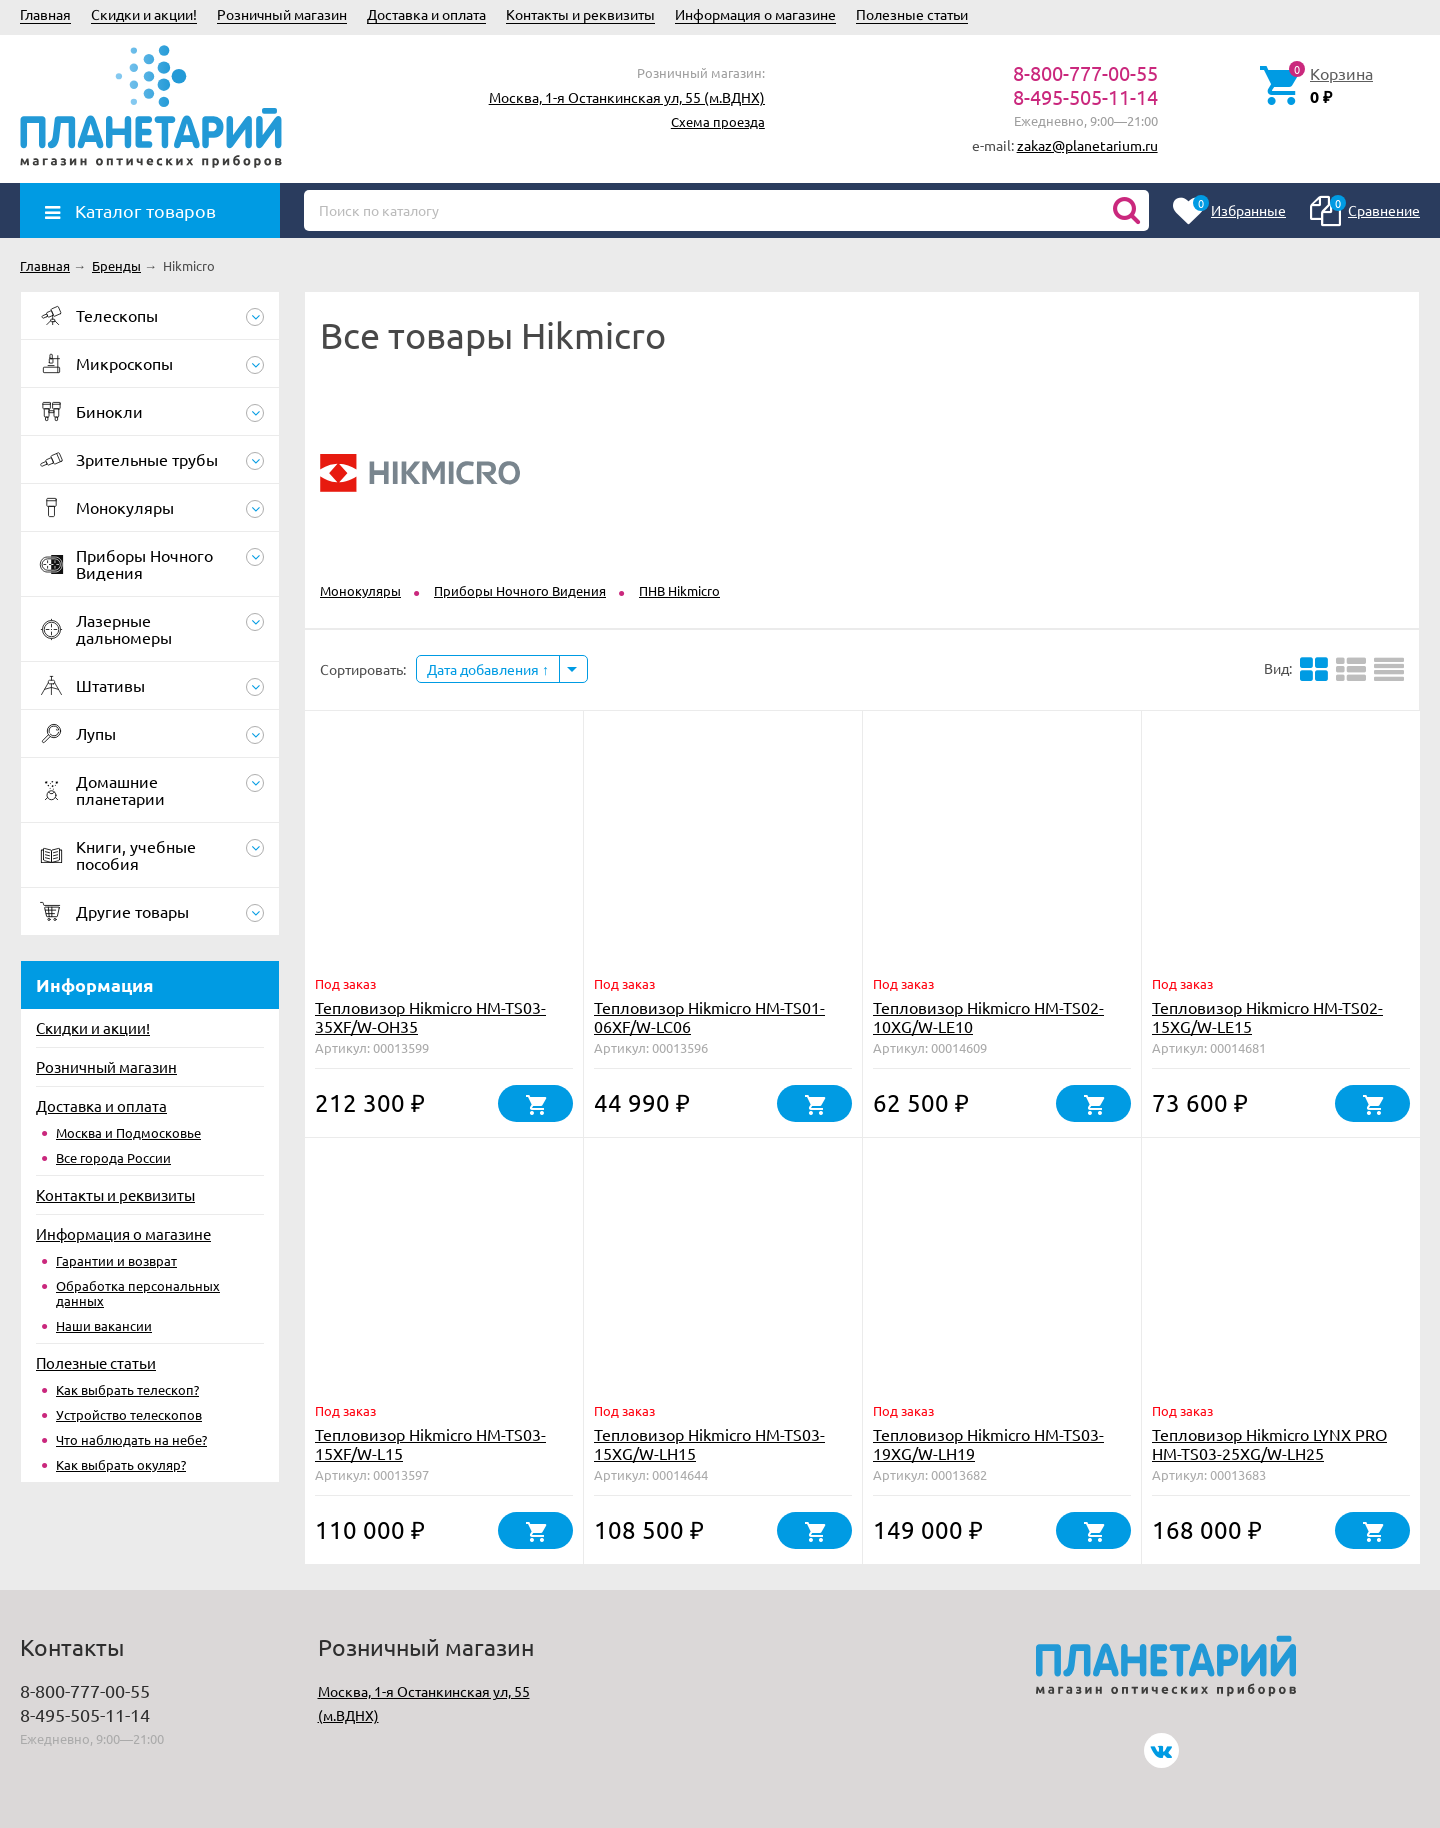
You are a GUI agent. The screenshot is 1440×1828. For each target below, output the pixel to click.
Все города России (113, 1157)
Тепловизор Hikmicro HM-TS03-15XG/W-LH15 (709, 1443)
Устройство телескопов (129, 1414)
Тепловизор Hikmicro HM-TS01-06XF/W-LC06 (709, 1016)
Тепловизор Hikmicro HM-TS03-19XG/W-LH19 (988, 1443)
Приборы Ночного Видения (520, 590)
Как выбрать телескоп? (127, 1389)
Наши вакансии (104, 1325)
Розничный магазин (282, 14)
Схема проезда (718, 121)
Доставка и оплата (426, 14)
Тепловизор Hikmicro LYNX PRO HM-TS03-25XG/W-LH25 (1269, 1443)
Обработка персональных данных (138, 1293)
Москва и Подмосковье (128, 1132)
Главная (45, 14)
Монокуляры (360, 590)
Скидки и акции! (144, 14)
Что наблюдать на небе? (131, 1439)
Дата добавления (488, 669)
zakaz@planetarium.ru (1087, 145)
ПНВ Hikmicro (679, 590)
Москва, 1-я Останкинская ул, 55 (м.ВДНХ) (627, 97)
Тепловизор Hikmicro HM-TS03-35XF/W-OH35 (430, 1016)
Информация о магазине (755, 14)
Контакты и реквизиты (580, 14)
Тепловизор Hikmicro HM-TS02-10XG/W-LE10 (988, 1016)
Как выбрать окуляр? (121, 1464)
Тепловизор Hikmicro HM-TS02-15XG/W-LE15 (1267, 1016)
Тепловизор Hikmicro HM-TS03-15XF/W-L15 (430, 1443)
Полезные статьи (912, 14)
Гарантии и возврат (116, 1260)
